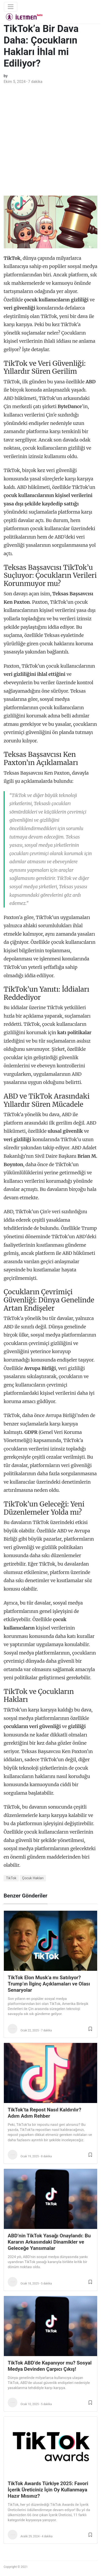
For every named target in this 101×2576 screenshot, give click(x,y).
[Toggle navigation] (10, 7)
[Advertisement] (50, 143)
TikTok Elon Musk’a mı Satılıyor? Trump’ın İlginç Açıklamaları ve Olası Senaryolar (49, 1984)
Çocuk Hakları (33, 1878)
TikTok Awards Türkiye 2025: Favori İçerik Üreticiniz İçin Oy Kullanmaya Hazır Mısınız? (48, 2490)
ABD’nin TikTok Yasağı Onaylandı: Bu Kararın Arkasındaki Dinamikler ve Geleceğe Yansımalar (49, 2242)
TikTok (11, 1878)
